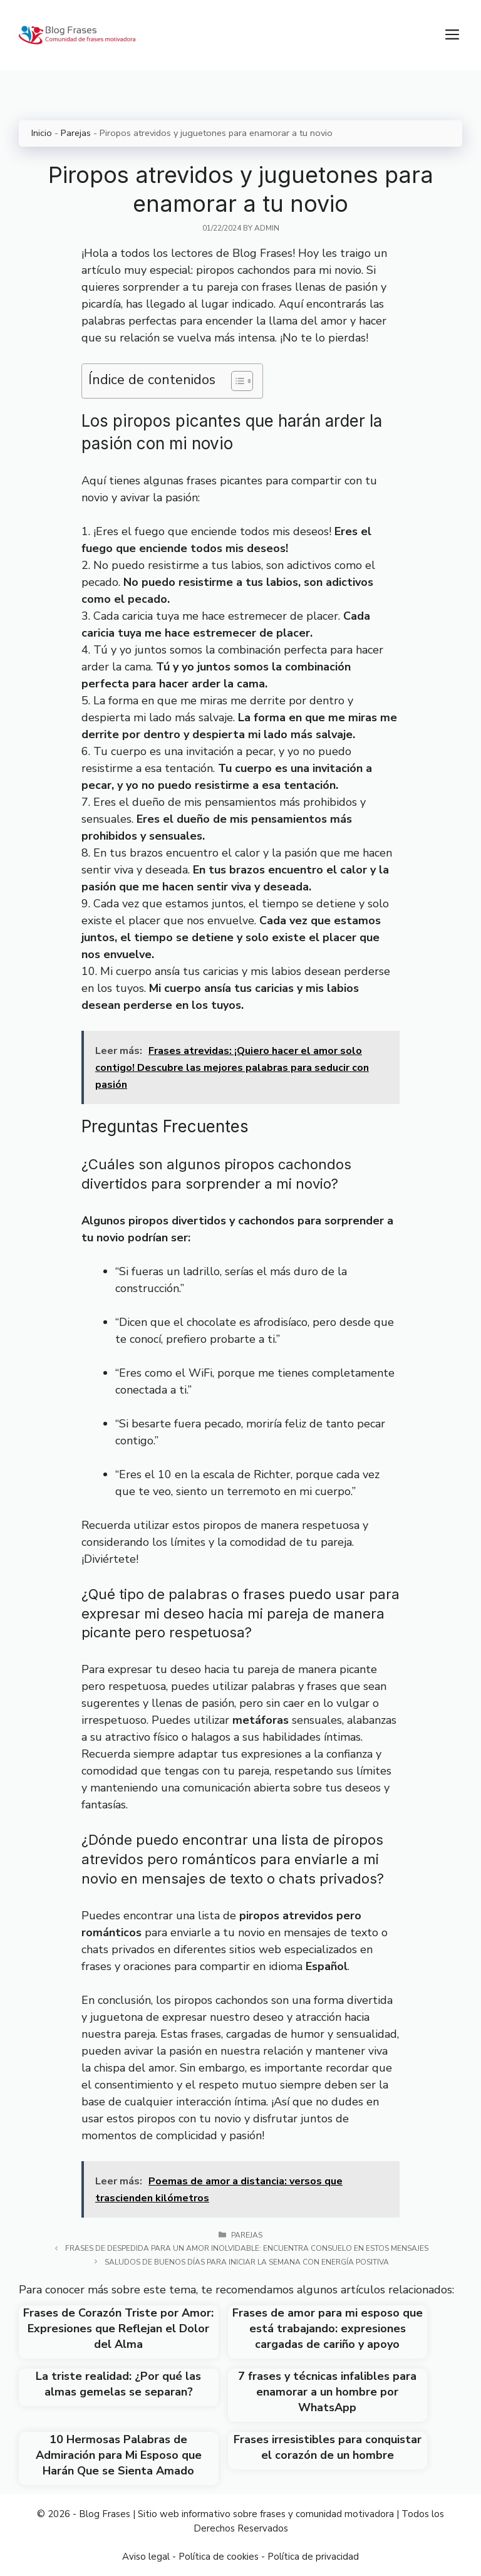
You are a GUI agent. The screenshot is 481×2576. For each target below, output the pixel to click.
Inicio (41, 133)
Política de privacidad (313, 2556)
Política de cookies (218, 2556)
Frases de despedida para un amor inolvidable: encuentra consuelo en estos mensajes (246, 2248)
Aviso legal (146, 2556)
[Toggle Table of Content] (236, 381)
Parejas (76, 133)
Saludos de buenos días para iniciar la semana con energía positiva (247, 2262)
